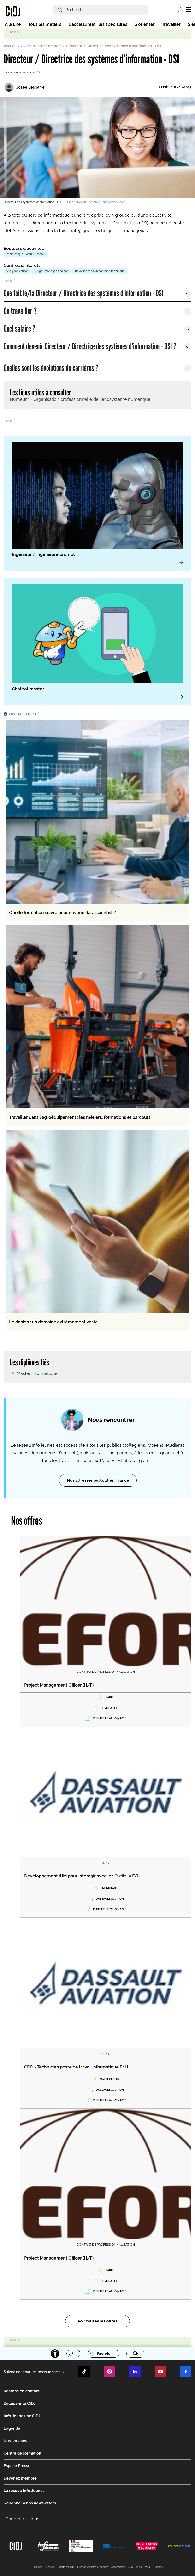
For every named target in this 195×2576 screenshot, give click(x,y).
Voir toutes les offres (97, 2321)
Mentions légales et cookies (92, 2567)
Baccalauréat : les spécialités (98, 24)
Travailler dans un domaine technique (99, 271)
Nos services (15, 2441)
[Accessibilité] (54, 2354)
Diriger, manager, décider (51, 271)
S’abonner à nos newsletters (30, 2503)
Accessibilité (118, 2567)
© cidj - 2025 (143, 2567)
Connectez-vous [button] (22, 2518)
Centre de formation (22, 2453)
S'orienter (145, 24)
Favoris (103, 2354)
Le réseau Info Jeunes (24, 2491)
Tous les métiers (44, 24)
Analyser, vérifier (17, 271)
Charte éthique (66, 2567)
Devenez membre (20, 2478)
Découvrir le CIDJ (19, 2403)
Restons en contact (22, 2391)
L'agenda (12, 2428)
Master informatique (37, 1373)
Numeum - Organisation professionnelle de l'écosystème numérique (80, 399)
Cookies (158, 2567)
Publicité (37, 2567)
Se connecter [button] (180, 9)
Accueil (10, 46)
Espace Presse (17, 2466)
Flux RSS (50, 2567)
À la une (13, 24)
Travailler (171, 24)
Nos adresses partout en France (98, 1480)
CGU (130, 2567)
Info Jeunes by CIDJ (22, 2416)
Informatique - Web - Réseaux (26, 254)
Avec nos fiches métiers (41, 46)
